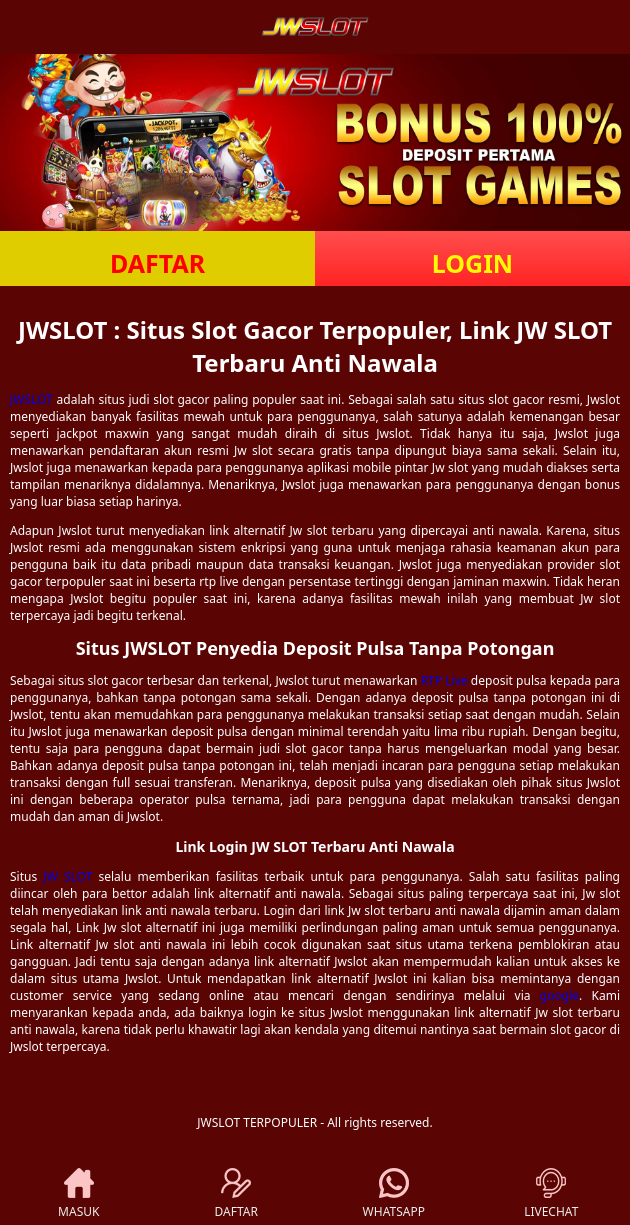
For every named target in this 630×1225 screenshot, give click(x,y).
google (559, 995)
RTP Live (444, 680)
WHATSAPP (394, 1194)
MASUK (78, 1194)
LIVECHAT (551, 1194)
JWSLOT (31, 399)
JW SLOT (67, 876)
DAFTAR (157, 263)
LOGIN (472, 263)
